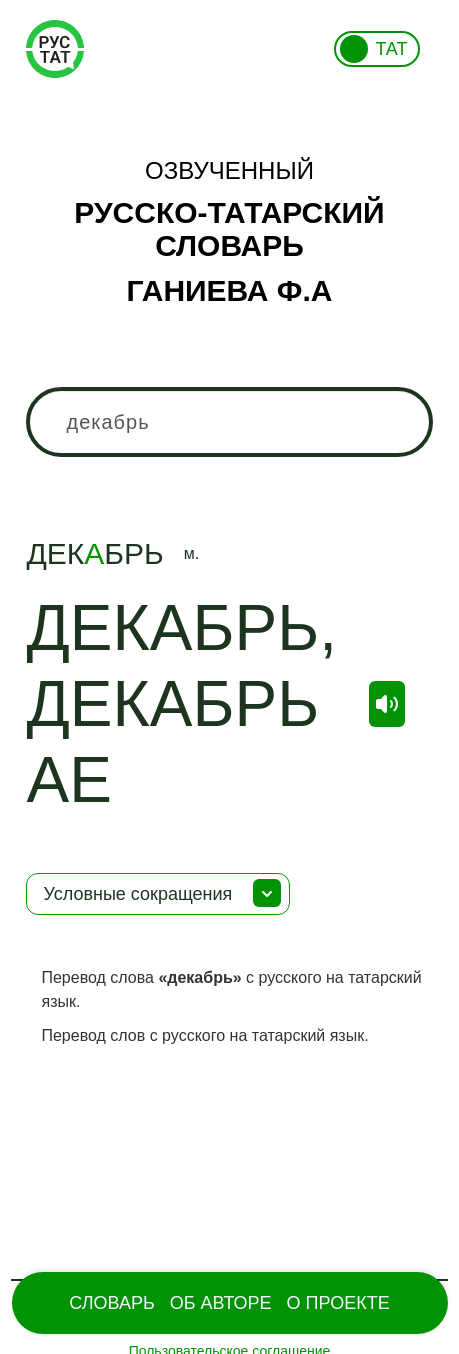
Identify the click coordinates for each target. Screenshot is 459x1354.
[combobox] (229, 422)
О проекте (338, 1303)
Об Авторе (221, 1303)
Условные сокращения (137, 894)
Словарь (111, 1303)
